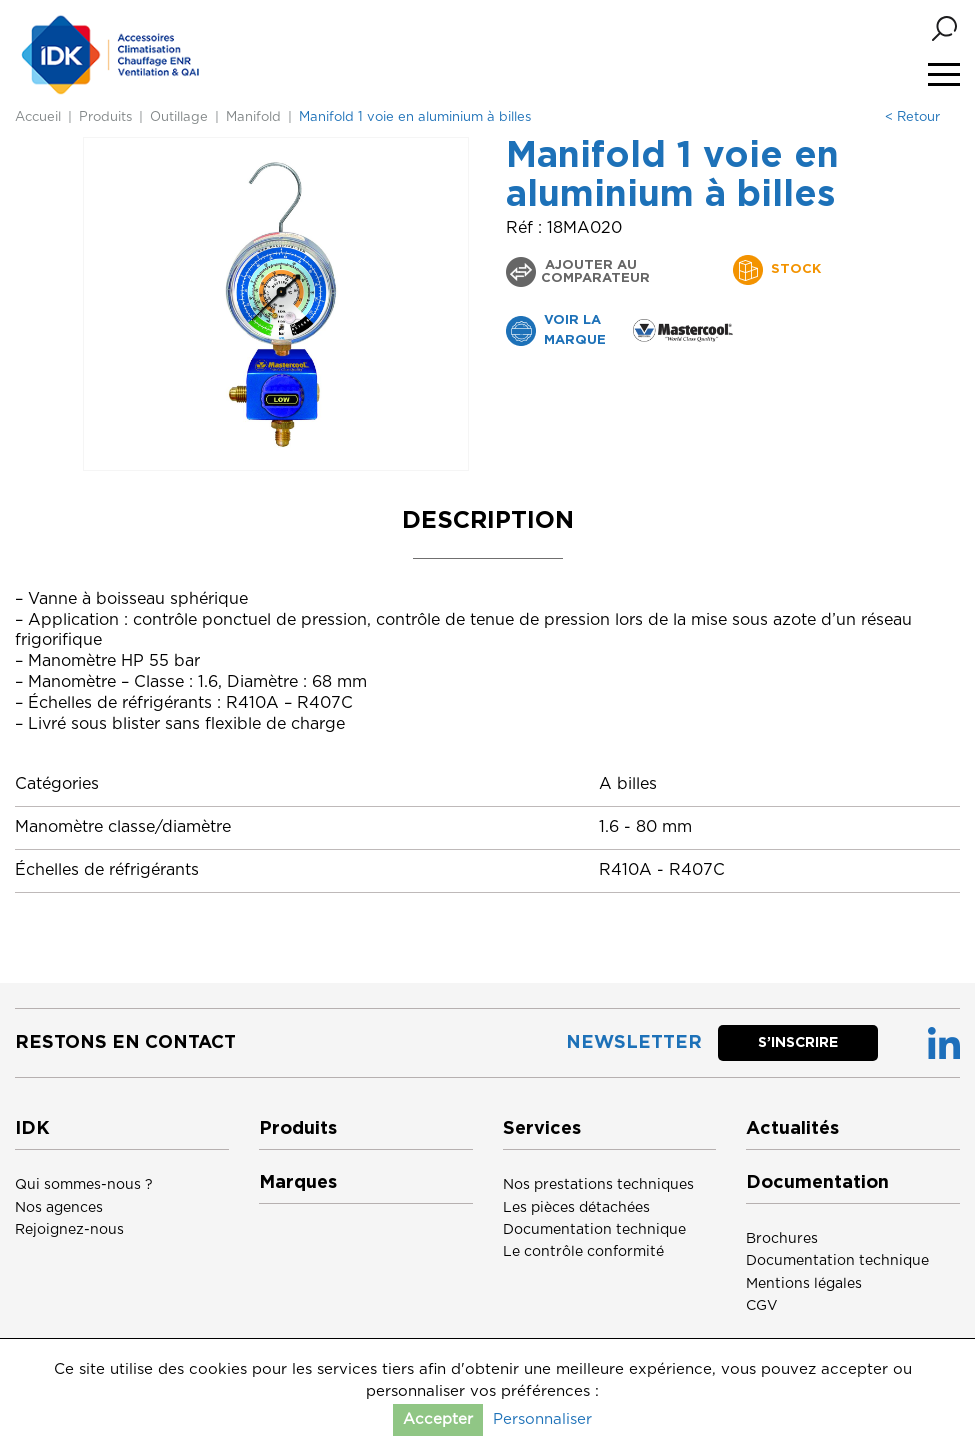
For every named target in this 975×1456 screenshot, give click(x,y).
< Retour (912, 117)
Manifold (253, 117)
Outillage (179, 117)
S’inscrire (798, 1043)
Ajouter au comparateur (595, 272)
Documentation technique (594, 1230)
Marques (298, 1183)
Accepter (438, 1419)
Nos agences (59, 1208)
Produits (105, 117)
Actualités (792, 1129)
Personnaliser (542, 1419)
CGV (762, 1306)
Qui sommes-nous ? (84, 1185)
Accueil (38, 117)
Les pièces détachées (576, 1208)
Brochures (782, 1239)
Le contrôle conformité (583, 1252)
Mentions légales (804, 1284)
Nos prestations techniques (598, 1185)
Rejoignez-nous (69, 1230)
